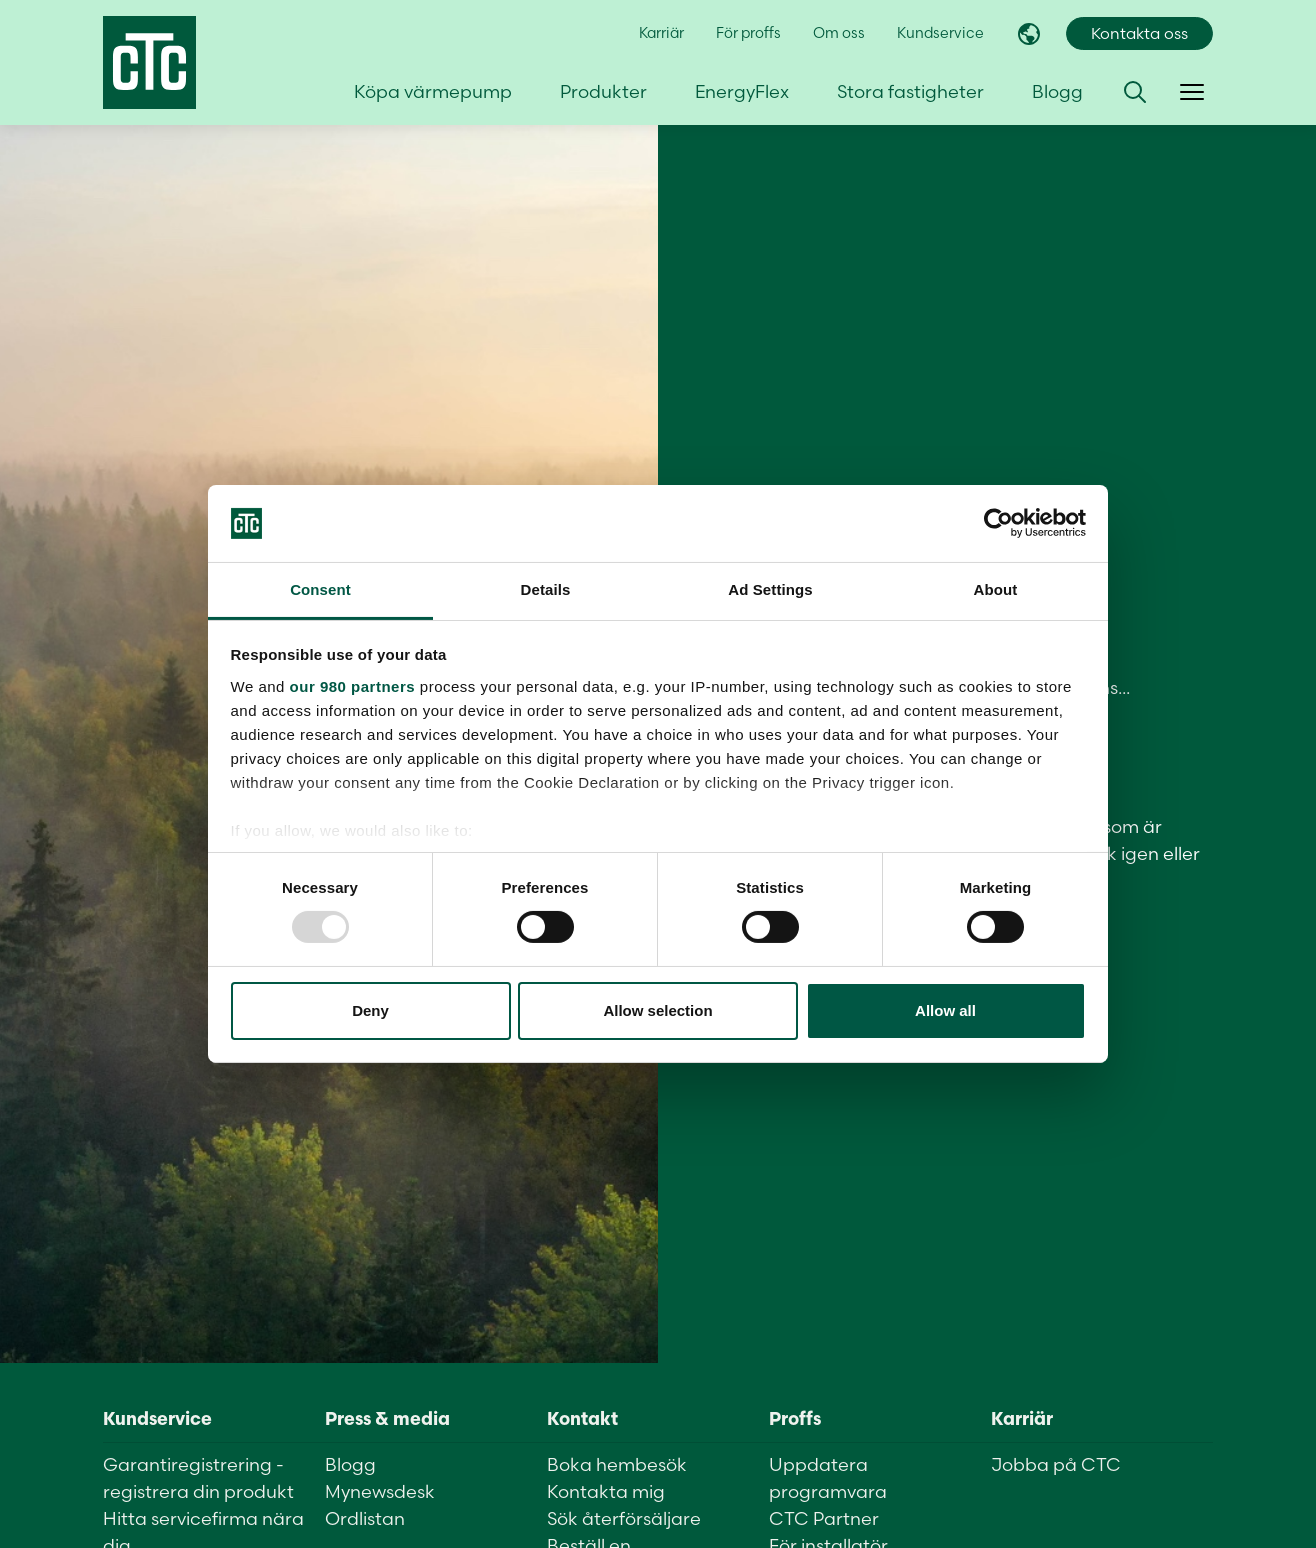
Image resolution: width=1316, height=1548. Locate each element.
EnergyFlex (742, 91)
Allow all (945, 1010)
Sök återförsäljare (624, 1518)
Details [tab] (546, 589)
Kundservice (940, 33)
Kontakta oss (1139, 33)
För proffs (748, 33)
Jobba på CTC (1056, 1464)
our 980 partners (353, 686)
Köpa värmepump (433, 91)
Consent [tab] (320, 589)
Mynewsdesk (380, 1491)
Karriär (661, 33)
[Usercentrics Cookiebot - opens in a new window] (998, 523)
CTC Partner (824, 1518)
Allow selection (657, 1010)
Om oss (839, 33)
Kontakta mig (606, 1491)
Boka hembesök (617, 1464)
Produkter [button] (603, 91)
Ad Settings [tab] (770, 589)
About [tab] (996, 589)
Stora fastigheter (910, 91)
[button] (1135, 92)
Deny (370, 1010)
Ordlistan (365, 1518)
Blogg (1057, 91)
